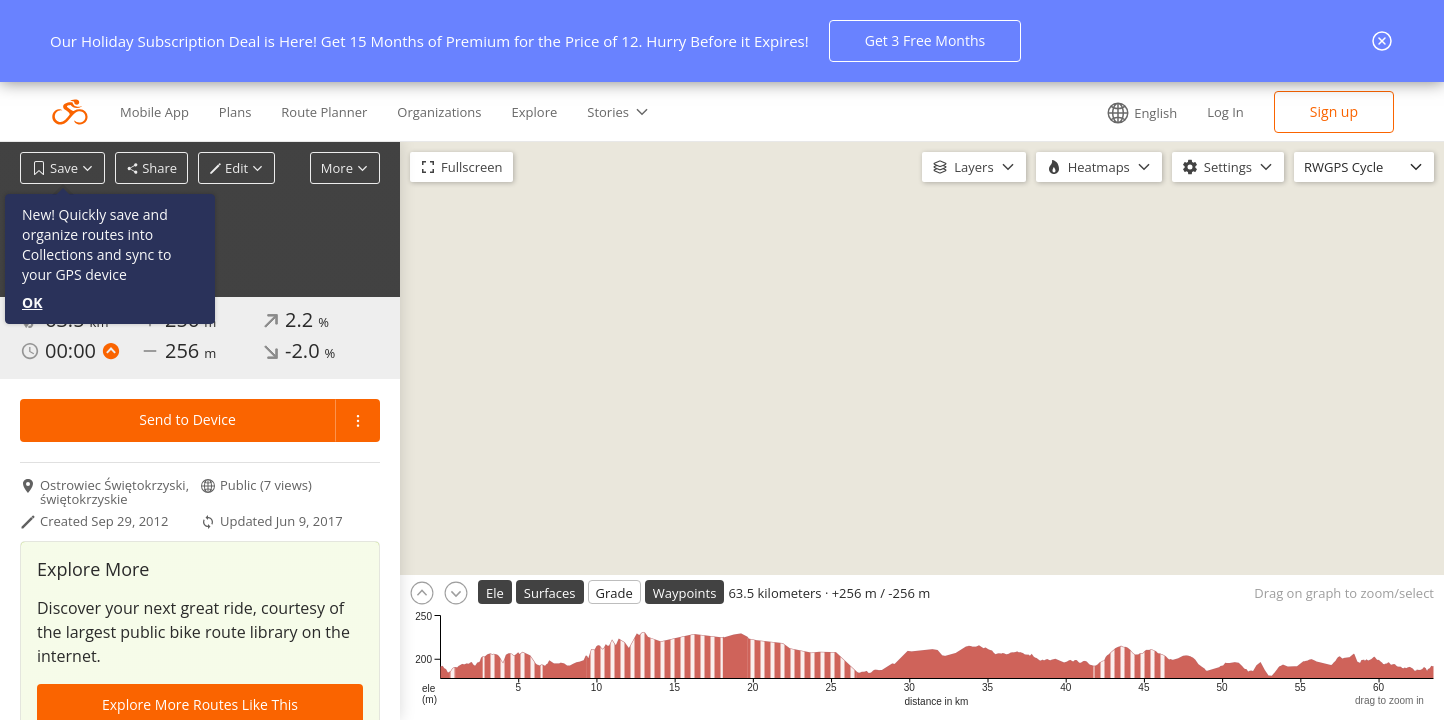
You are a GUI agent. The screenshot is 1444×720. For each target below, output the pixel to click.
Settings (1228, 167)
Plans (235, 112)
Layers (973, 167)
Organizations (439, 112)
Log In (1225, 112)
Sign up (1334, 111)
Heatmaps (1099, 167)
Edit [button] (236, 168)
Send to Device (187, 419)
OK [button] (32, 302)
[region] (922, 358)
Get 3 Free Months (925, 40)
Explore (535, 112)
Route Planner (324, 112)
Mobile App (154, 112)
